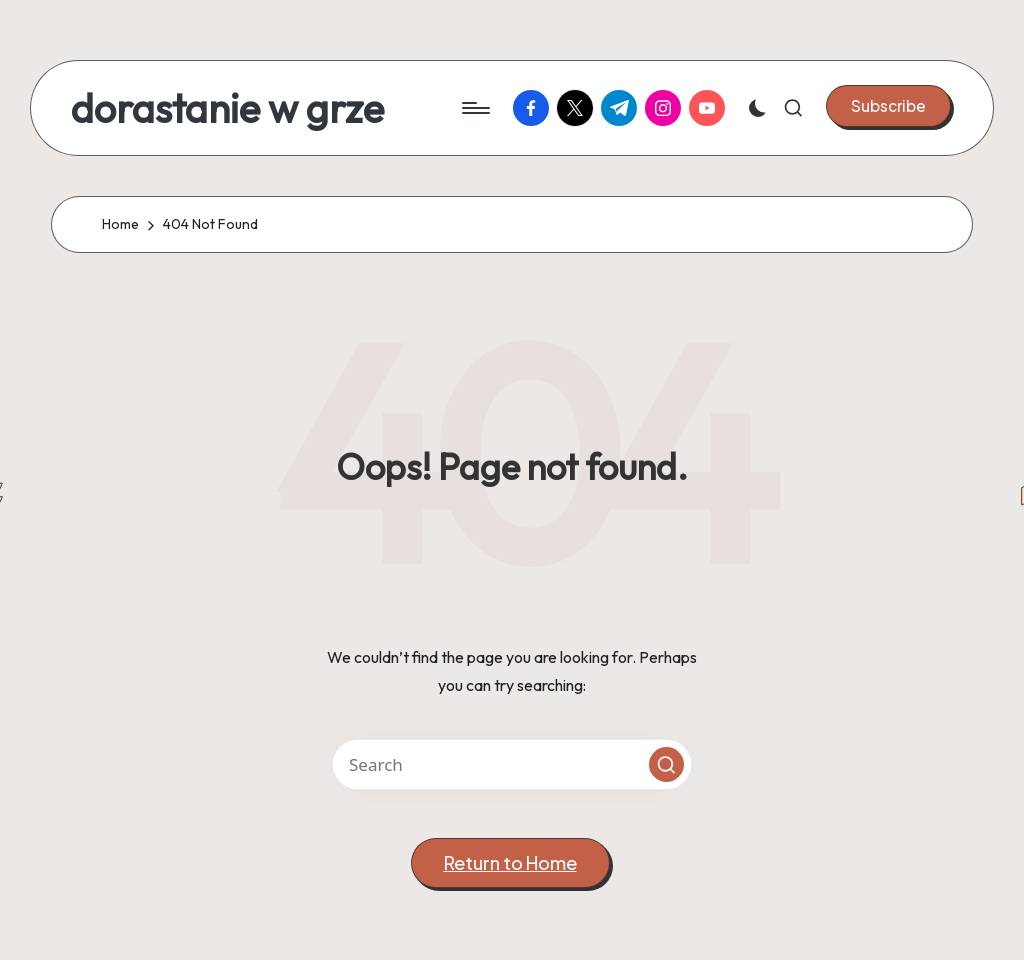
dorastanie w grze (227, 108)
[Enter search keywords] (512, 764)
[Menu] (474, 108)
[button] (888, 106)
